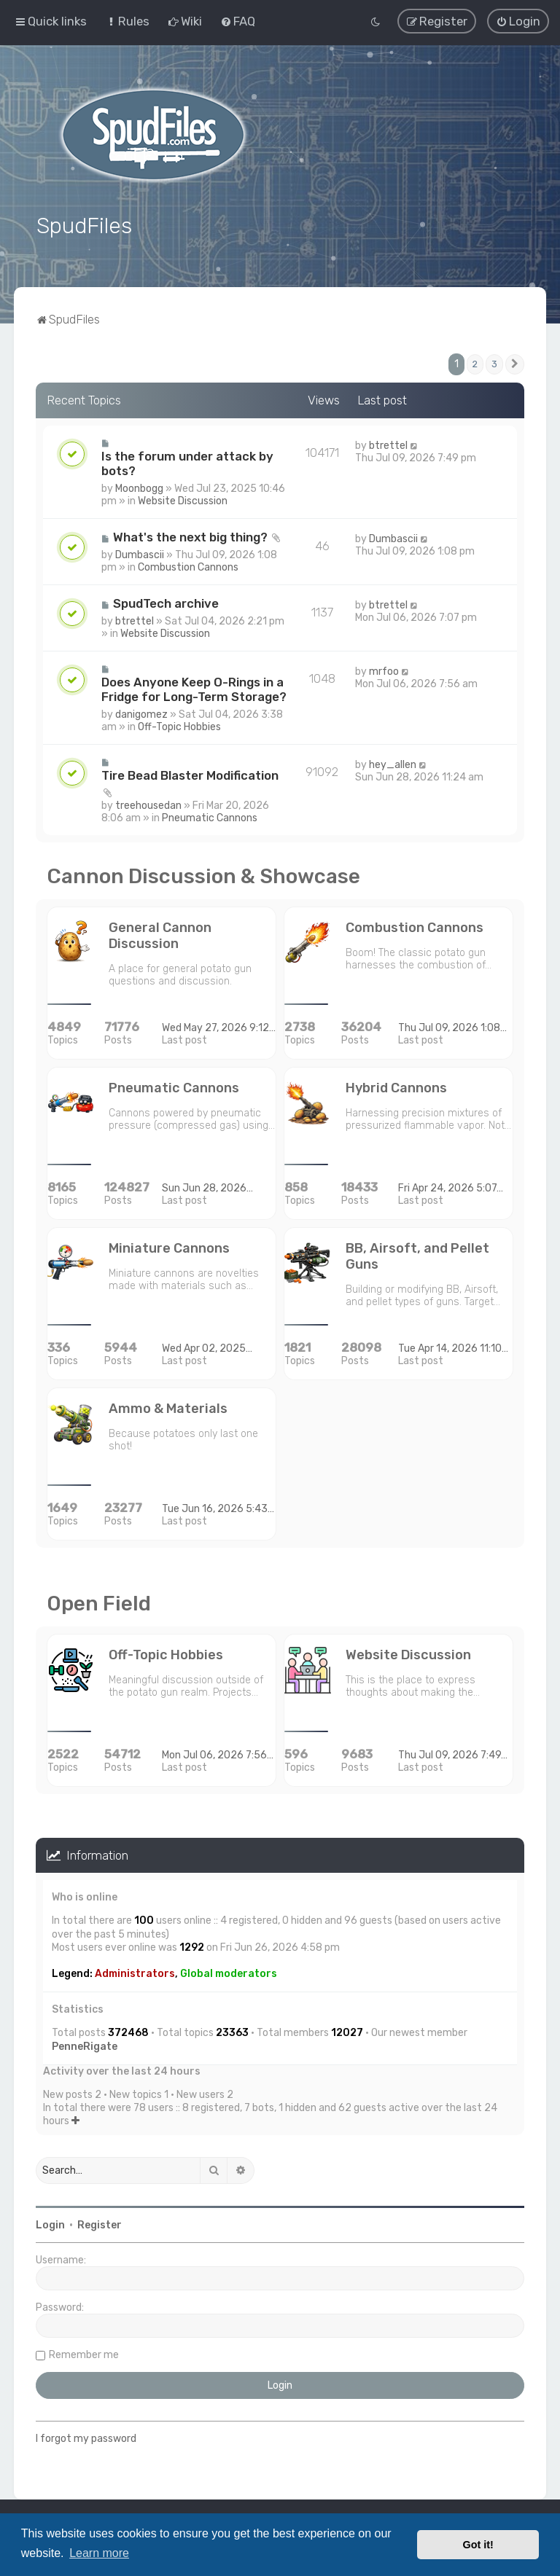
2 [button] (475, 361)
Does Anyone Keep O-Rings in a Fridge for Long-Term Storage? (194, 685)
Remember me (84, 2352)
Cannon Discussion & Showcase (203, 873)
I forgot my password (86, 2436)
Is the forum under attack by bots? (187, 459)
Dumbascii (139, 551)
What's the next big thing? (190, 533)
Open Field (99, 1600)
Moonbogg (139, 485)
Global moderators (228, 1971)
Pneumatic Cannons (209, 814)
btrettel (388, 442)
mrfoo (384, 668)
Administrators (135, 1971)
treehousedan (148, 802)
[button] (514, 361)
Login (50, 2222)
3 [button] (494, 361)
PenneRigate (84, 2043)
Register (99, 2222)
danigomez (141, 711)
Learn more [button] (99, 2553)
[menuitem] (127, 21)
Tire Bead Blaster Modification (190, 771)
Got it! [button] (478, 2544)
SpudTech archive (166, 599)
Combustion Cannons (188, 563)
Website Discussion (183, 497)
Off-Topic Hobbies (179, 723)
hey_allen (392, 761)
